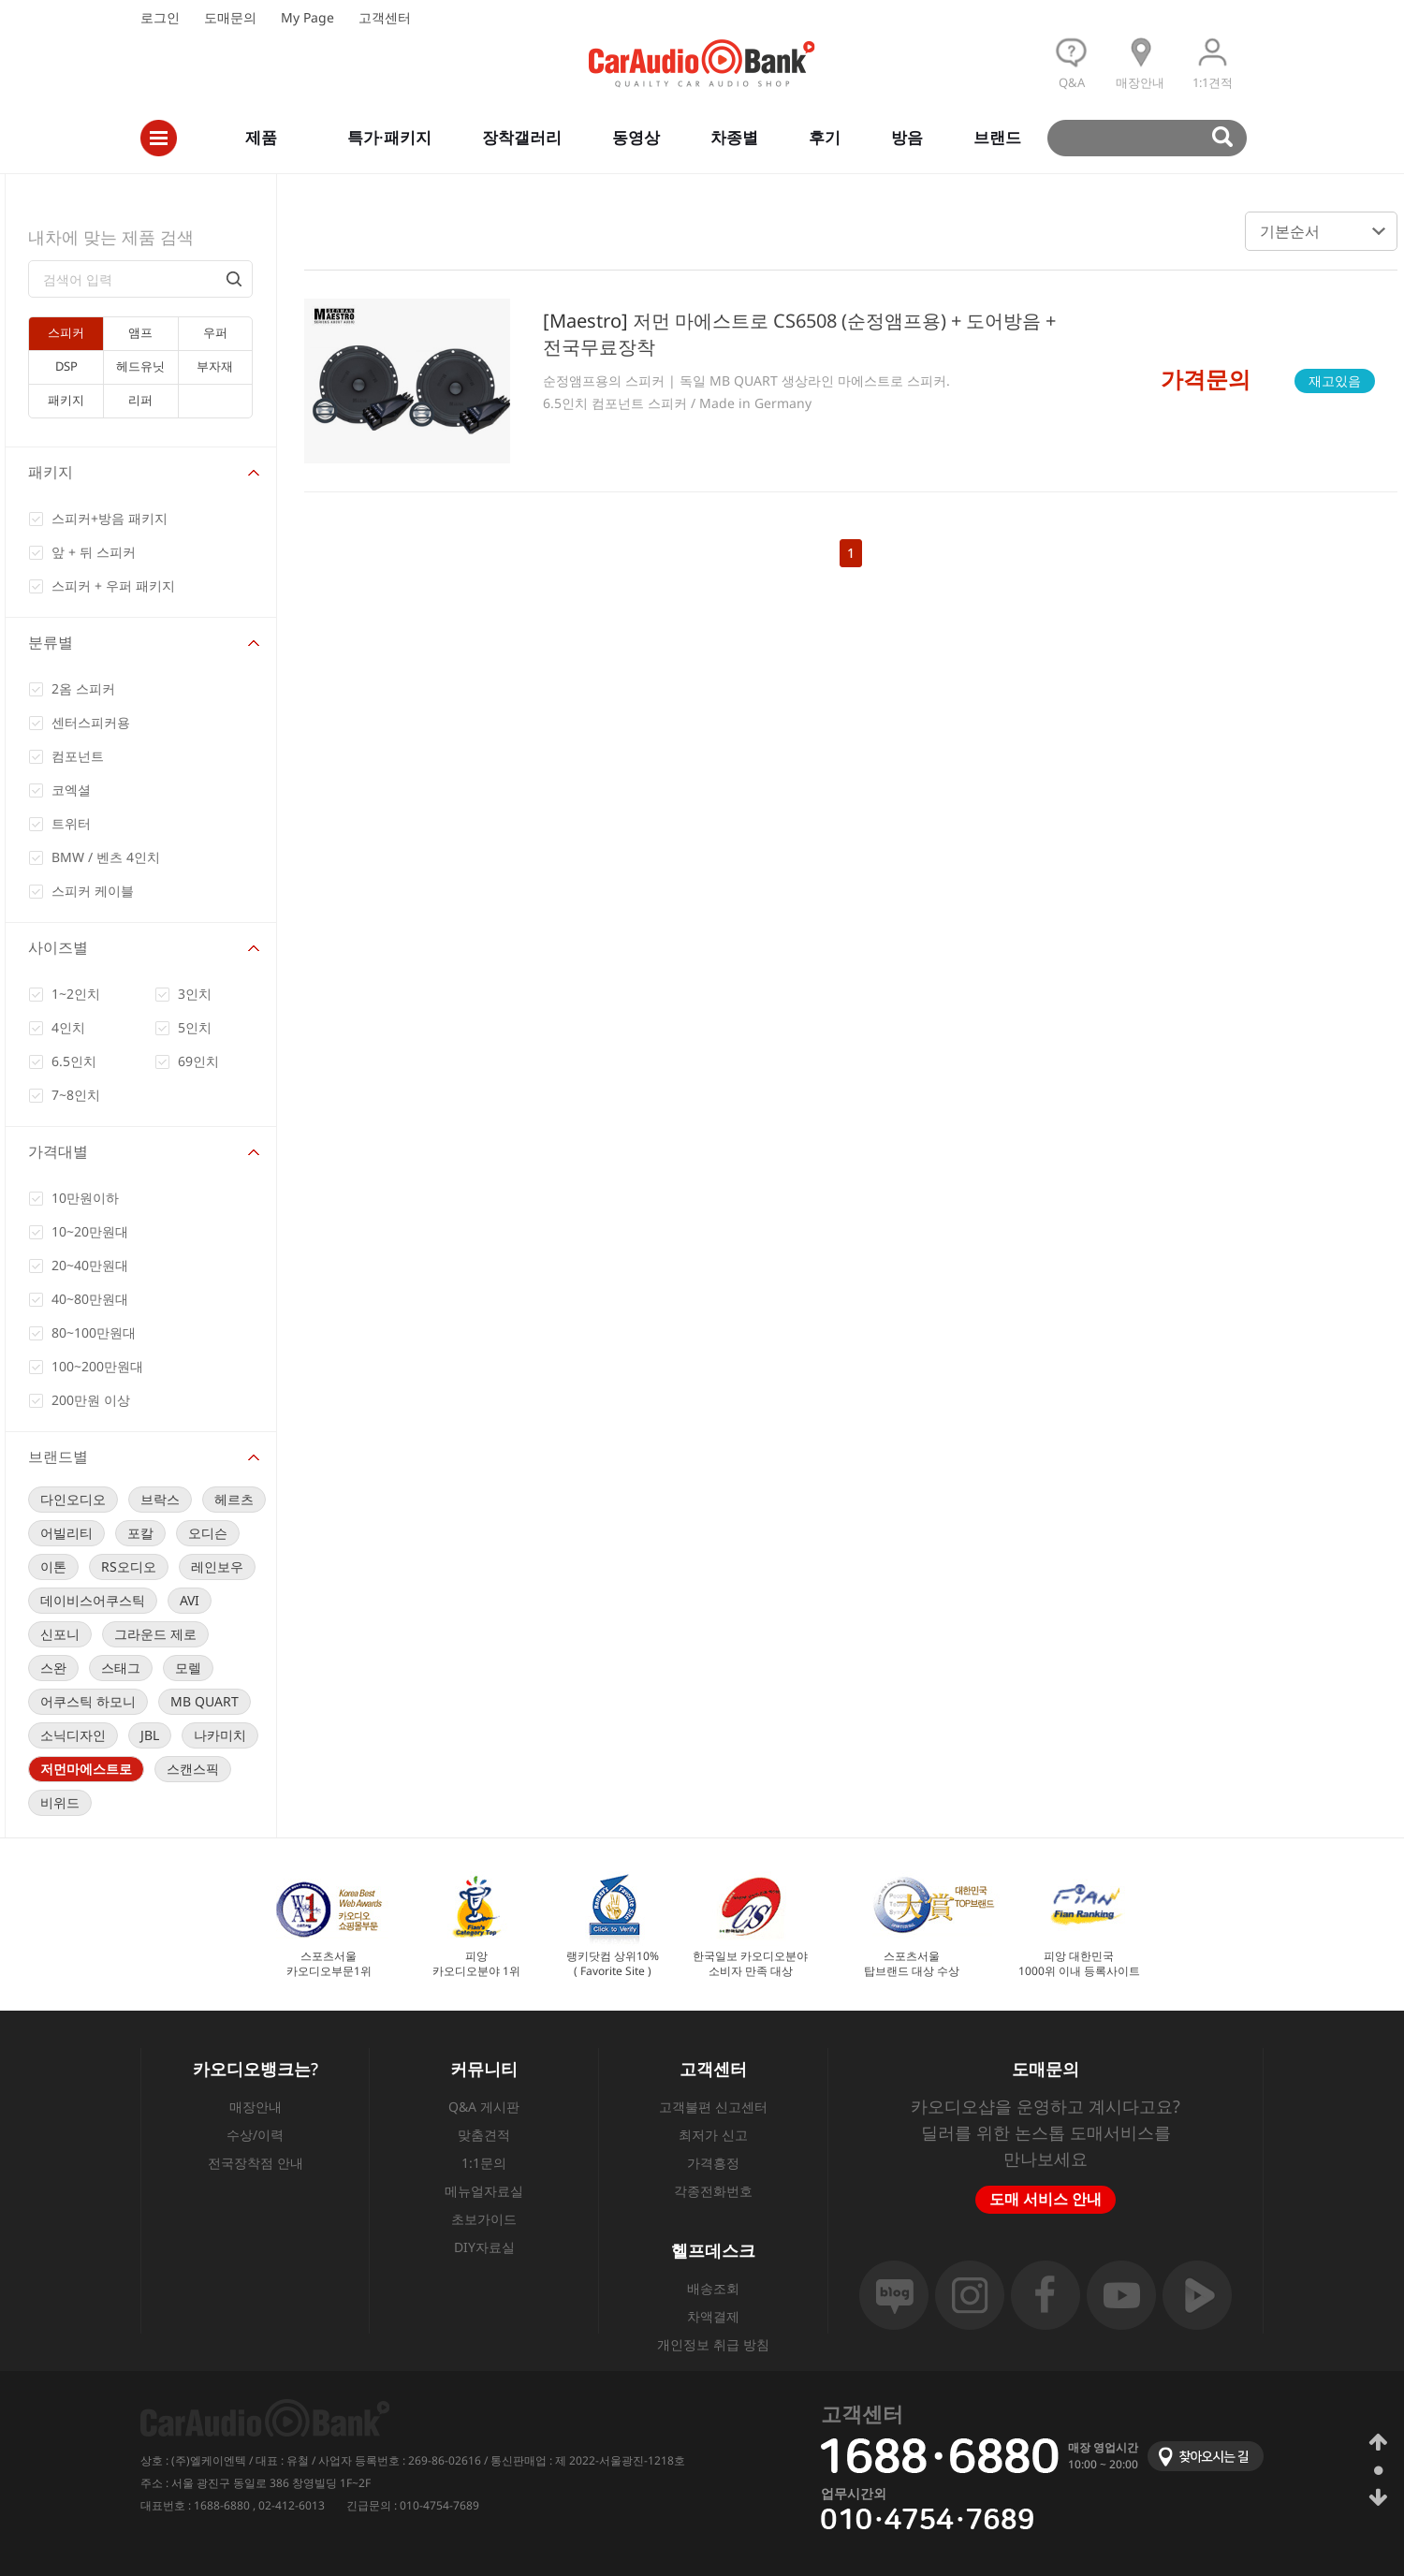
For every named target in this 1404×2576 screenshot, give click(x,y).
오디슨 (207, 1533)
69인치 (198, 1061)
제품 (261, 137)
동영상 (636, 137)
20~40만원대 (89, 1265)
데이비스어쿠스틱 (92, 1600)
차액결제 (713, 2316)
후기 (825, 137)
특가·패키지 (389, 137)
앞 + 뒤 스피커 (93, 552)
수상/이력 (255, 2135)
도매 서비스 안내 (1045, 2198)
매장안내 (255, 2106)
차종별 (734, 137)
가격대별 (58, 1151)
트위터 (71, 823)
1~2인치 (75, 994)
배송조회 (713, 2288)
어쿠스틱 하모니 (88, 1701)
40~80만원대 (89, 1299)
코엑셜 (71, 789)
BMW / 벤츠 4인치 (105, 857)
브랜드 (997, 137)
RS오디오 (128, 1566)
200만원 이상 (90, 1400)
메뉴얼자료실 (484, 2191)
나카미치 (220, 1735)
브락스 (160, 1499)
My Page (307, 17)
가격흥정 (713, 2163)
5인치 (195, 1027)
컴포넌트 (77, 756)
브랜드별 (58, 1456)
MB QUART (204, 1701)
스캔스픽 (193, 1769)
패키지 (50, 471)
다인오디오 (73, 1499)
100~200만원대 (97, 1366)
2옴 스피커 (83, 688)
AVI (189, 1600)
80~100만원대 (93, 1332)
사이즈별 (58, 947)
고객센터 (384, 17)
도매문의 (230, 17)
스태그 (120, 1667)
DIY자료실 (484, 2247)
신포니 (60, 1634)
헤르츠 (234, 1499)
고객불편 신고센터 (713, 2106)
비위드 (60, 1802)
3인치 (195, 994)
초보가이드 (484, 2219)
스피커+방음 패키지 (109, 518)
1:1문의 (483, 2163)
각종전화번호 (713, 2191)
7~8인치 (75, 1095)
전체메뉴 (158, 138)
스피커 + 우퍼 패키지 (113, 585)
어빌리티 (66, 1533)
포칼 (140, 1533)
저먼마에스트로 (86, 1769)
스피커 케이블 (92, 891)
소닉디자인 (73, 1735)
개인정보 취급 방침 (713, 2344)
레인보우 (217, 1566)
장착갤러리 (522, 137)
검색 (1155, 138)
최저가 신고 (713, 2135)
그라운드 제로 (155, 1634)
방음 (907, 137)
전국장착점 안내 (255, 2163)
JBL (149, 1735)
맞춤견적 (484, 2135)
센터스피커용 (90, 722)
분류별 (50, 642)
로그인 (160, 17)
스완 (53, 1667)
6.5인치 (73, 1061)
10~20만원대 (89, 1231)
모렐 (188, 1667)
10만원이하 (85, 1198)
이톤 (53, 1566)
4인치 (68, 1027)
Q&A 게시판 (483, 2106)
